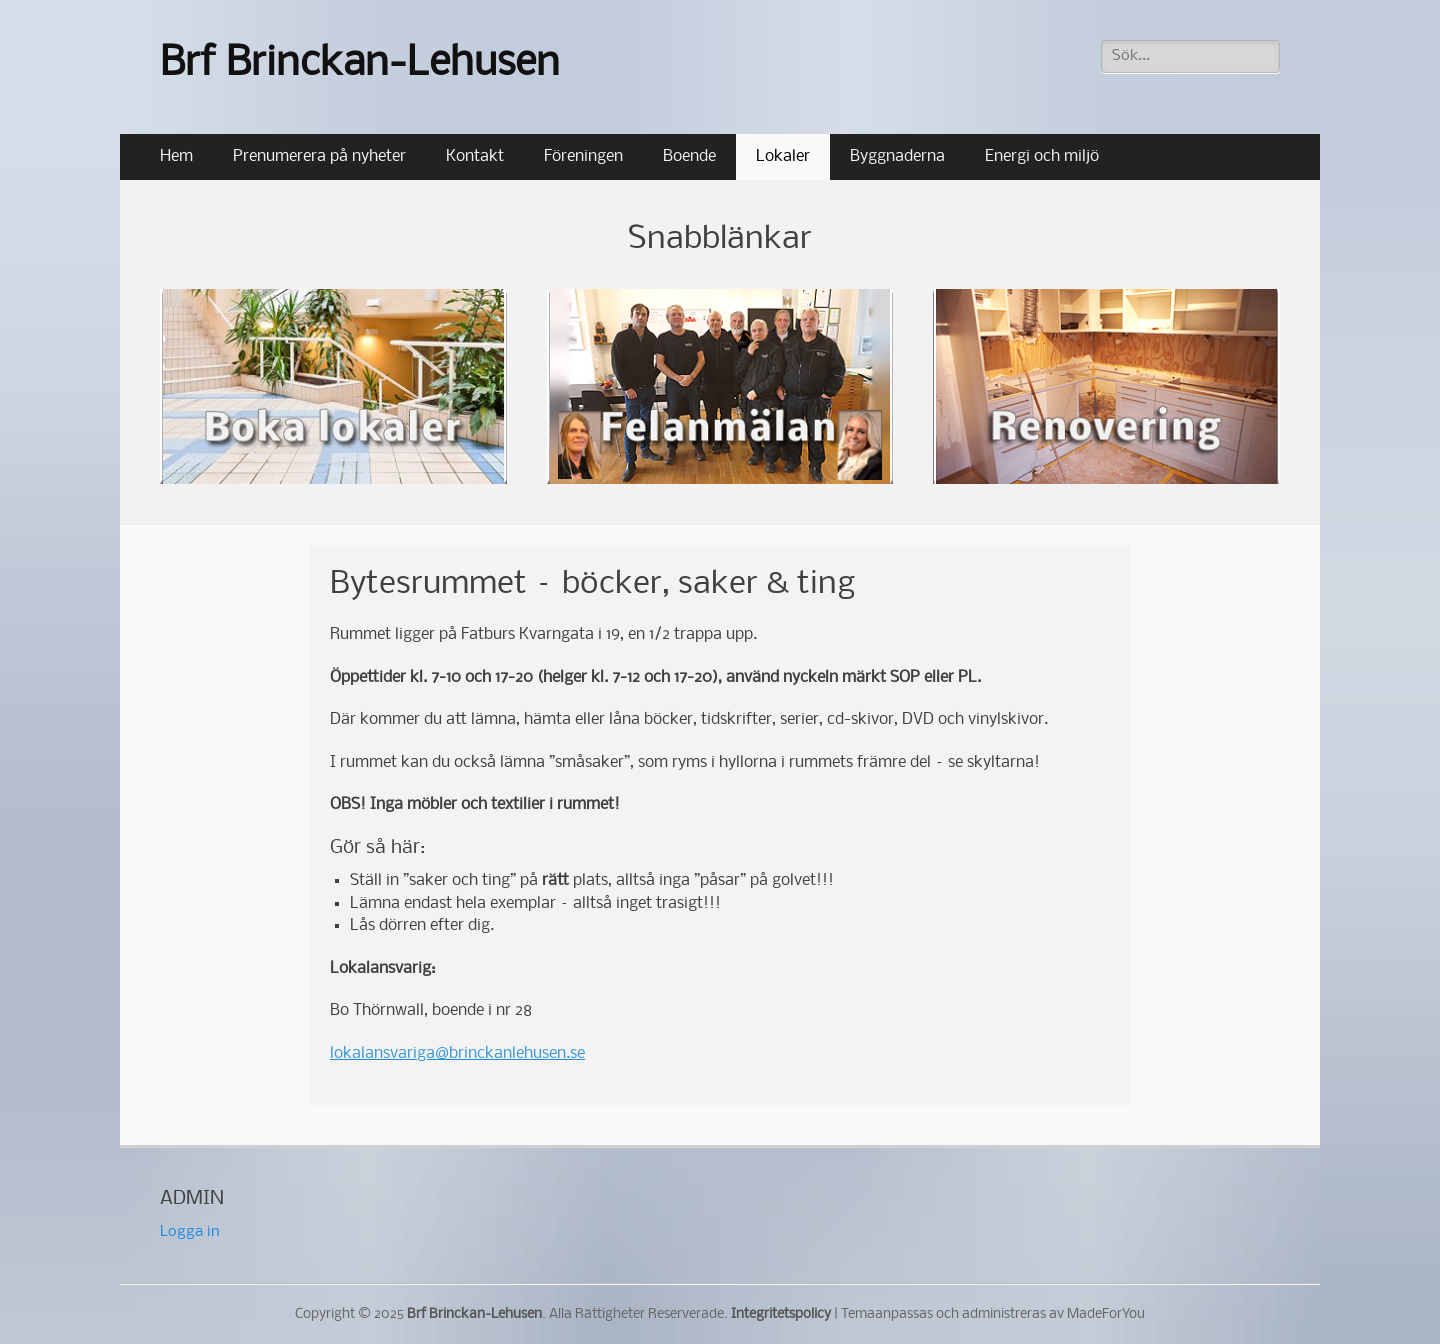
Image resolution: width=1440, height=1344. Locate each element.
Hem (176, 156)
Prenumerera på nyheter (319, 156)
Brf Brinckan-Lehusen (360, 64)
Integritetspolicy (781, 1314)
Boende (689, 156)
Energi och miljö (1042, 156)
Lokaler (783, 156)
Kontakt (475, 156)
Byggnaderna (897, 156)
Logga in (190, 1232)
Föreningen (583, 156)
